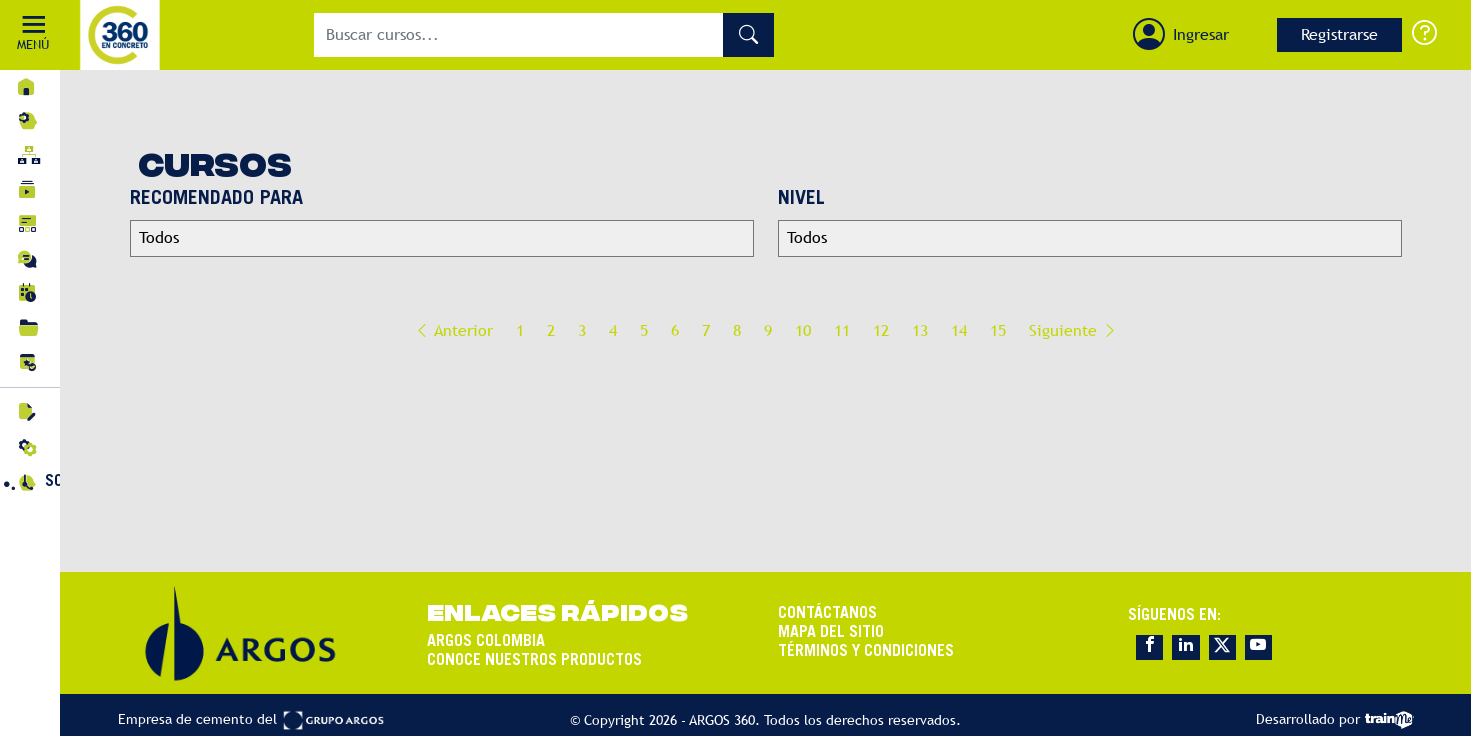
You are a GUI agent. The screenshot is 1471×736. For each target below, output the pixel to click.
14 (959, 330)
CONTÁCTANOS (827, 613)
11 (842, 330)
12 (881, 330)
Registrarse (1339, 34)
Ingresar (1201, 34)
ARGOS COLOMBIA (486, 641)
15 (998, 330)
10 (803, 330)
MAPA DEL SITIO (831, 632)
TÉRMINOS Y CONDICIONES (866, 651)
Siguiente (1073, 330)
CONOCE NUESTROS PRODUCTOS (534, 660)
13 (920, 330)
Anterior (453, 330)
